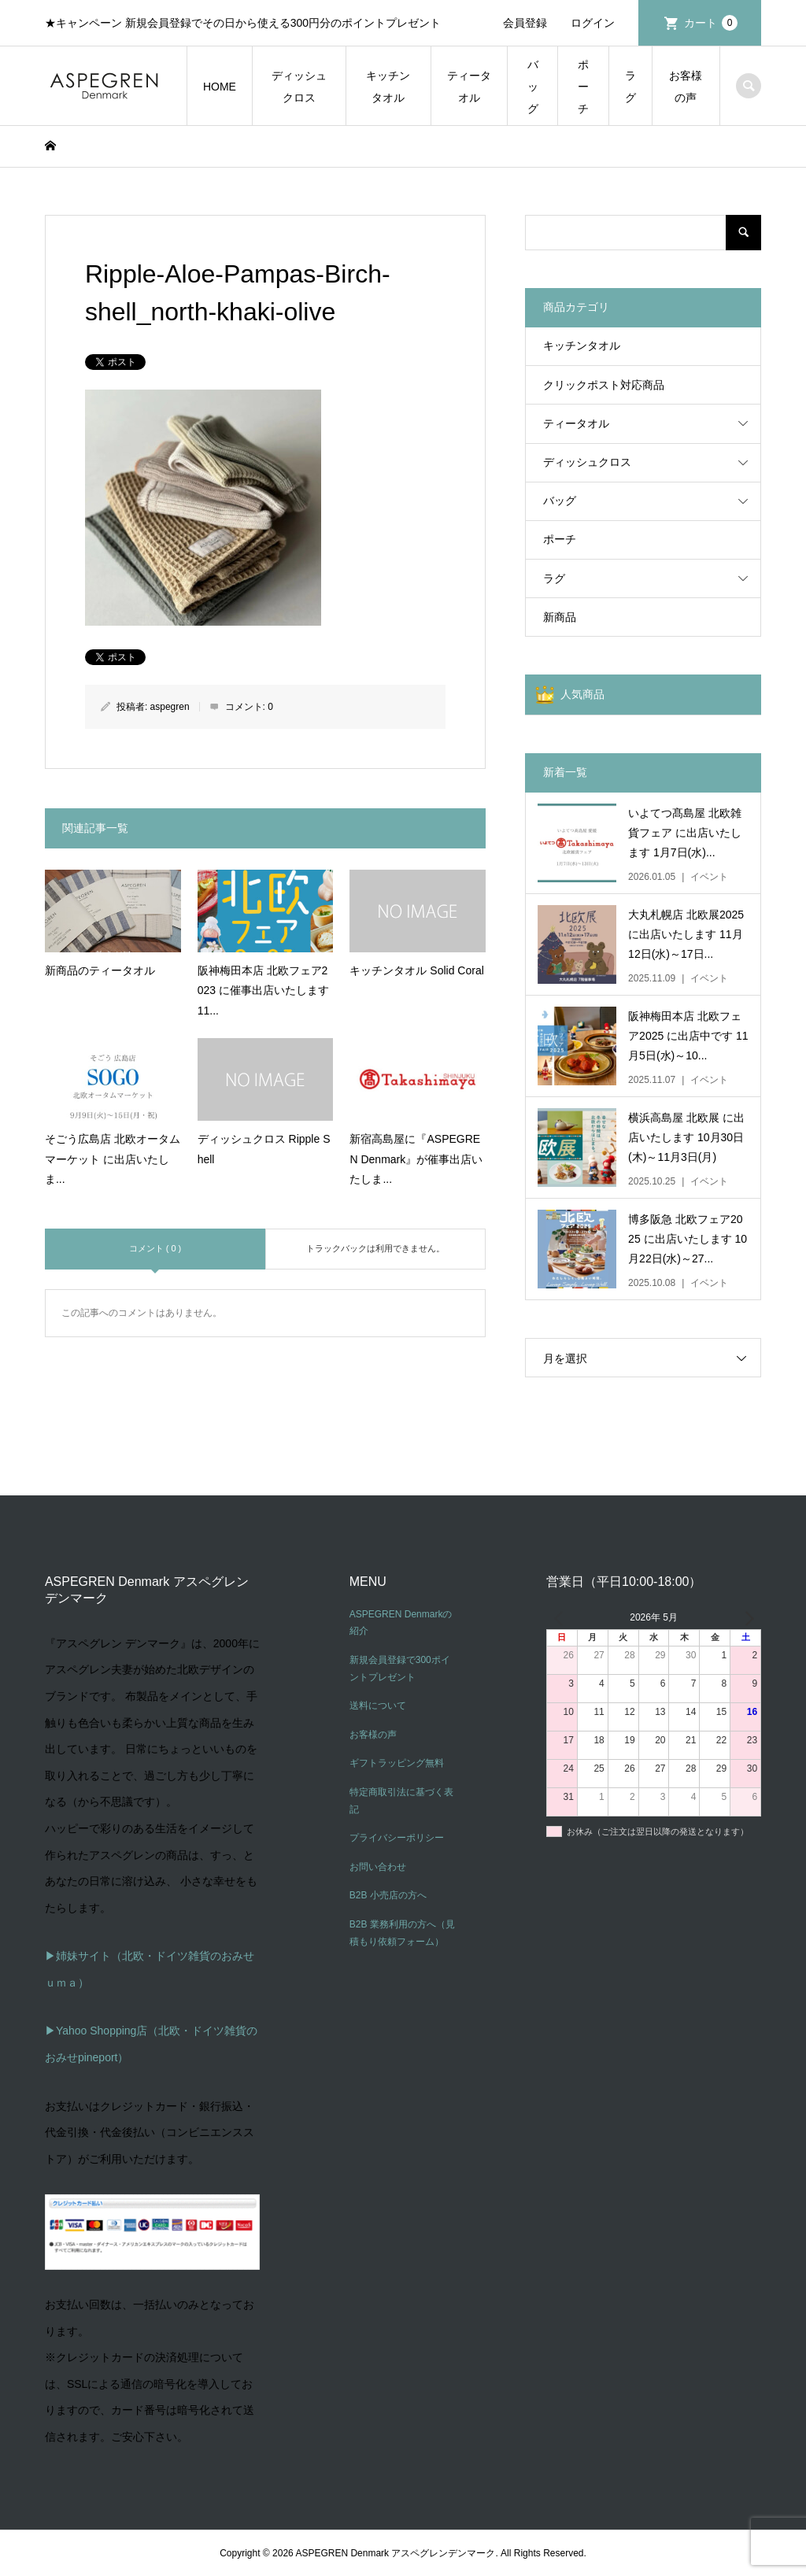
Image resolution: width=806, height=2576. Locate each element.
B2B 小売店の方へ (388, 1895)
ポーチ (583, 86)
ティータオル (469, 86)
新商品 (559, 617)
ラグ (630, 86)
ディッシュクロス (299, 86)
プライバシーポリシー (396, 1837)
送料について (377, 1705)
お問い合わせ (377, 1866)
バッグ (532, 86)
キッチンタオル (388, 86)
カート (711, 23)
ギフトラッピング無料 (396, 1762)
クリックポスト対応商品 (603, 385)
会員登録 (525, 23)
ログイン (593, 23)
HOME (219, 86)
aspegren (170, 706)
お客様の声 (685, 86)
